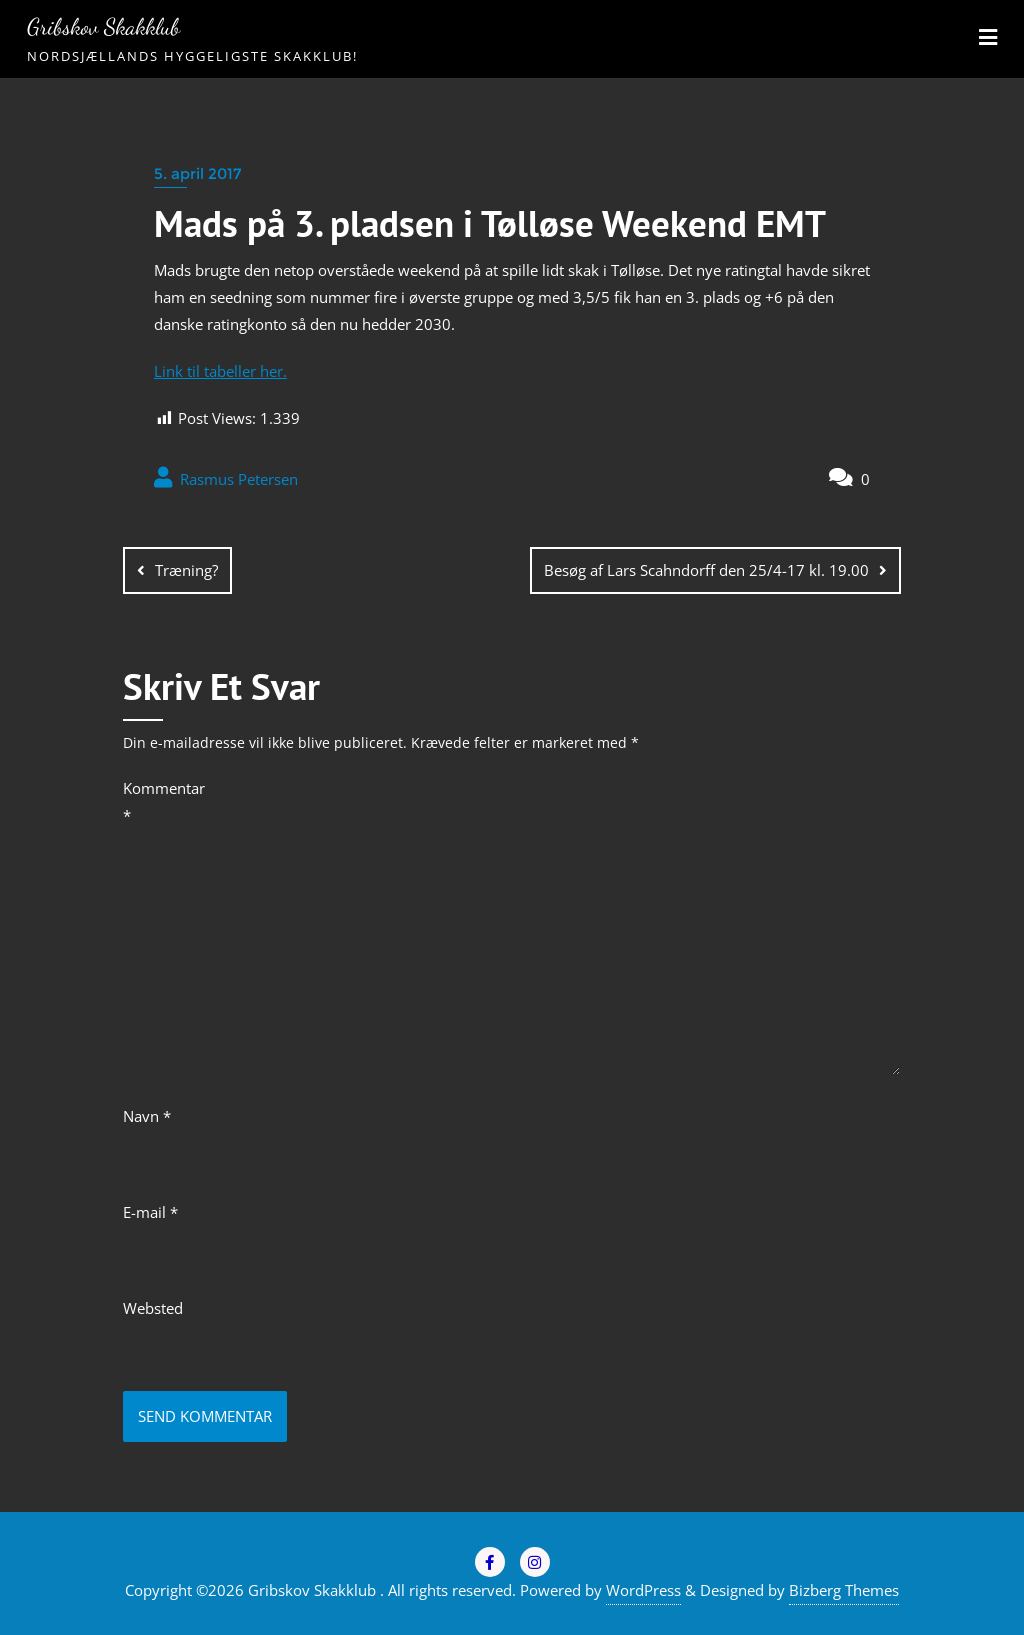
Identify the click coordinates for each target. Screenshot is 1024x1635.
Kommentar (164, 801)
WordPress (643, 1590)
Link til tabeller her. (220, 371)
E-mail (150, 1212)
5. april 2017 (197, 173)
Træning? (186, 570)
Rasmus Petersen (226, 478)
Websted (153, 1308)
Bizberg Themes (844, 1590)
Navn (147, 1116)
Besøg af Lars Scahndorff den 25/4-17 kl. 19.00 (706, 570)
